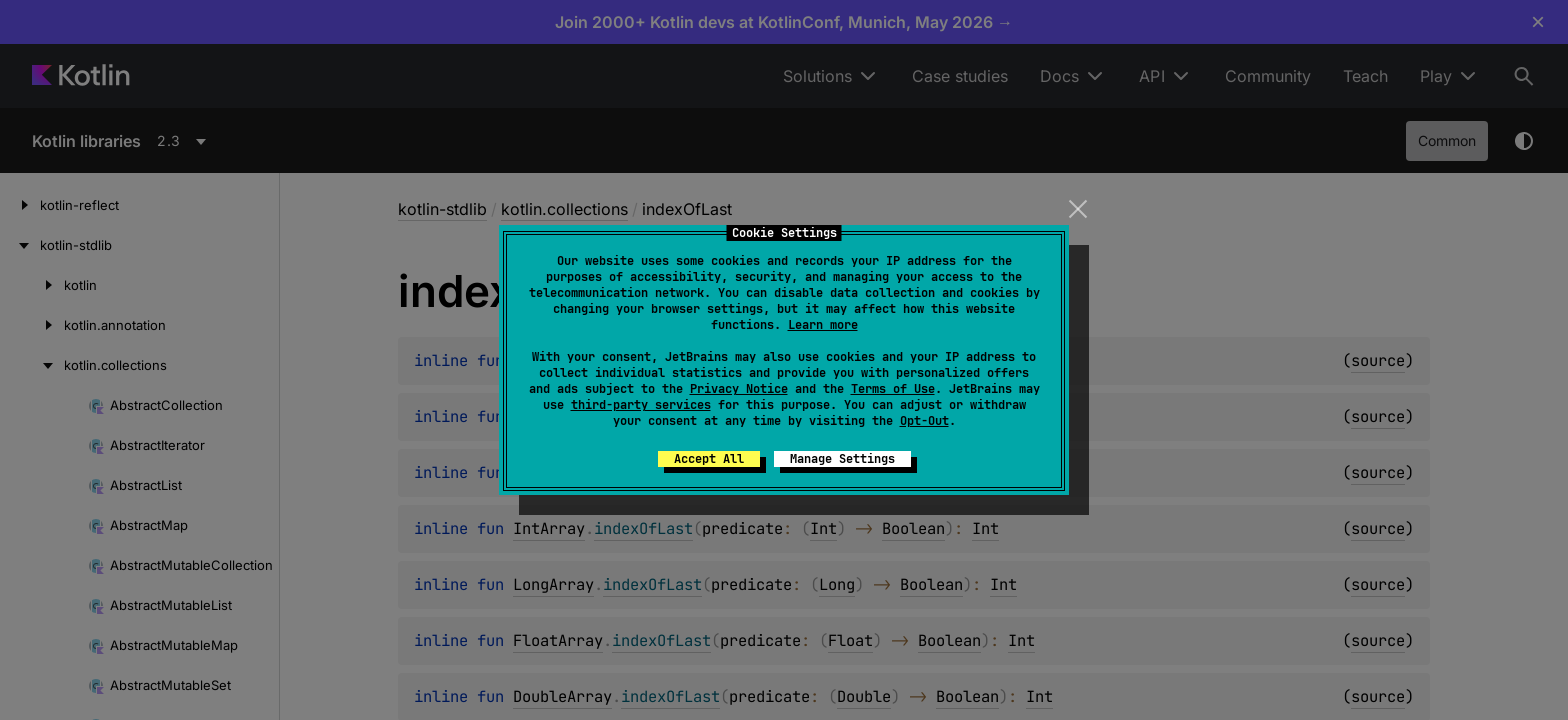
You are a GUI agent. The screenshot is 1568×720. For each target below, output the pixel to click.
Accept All (709, 459)
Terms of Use (893, 389)
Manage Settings (842, 459)
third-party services (641, 405)
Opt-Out (924, 421)
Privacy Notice (739, 389)
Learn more (823, 325)
